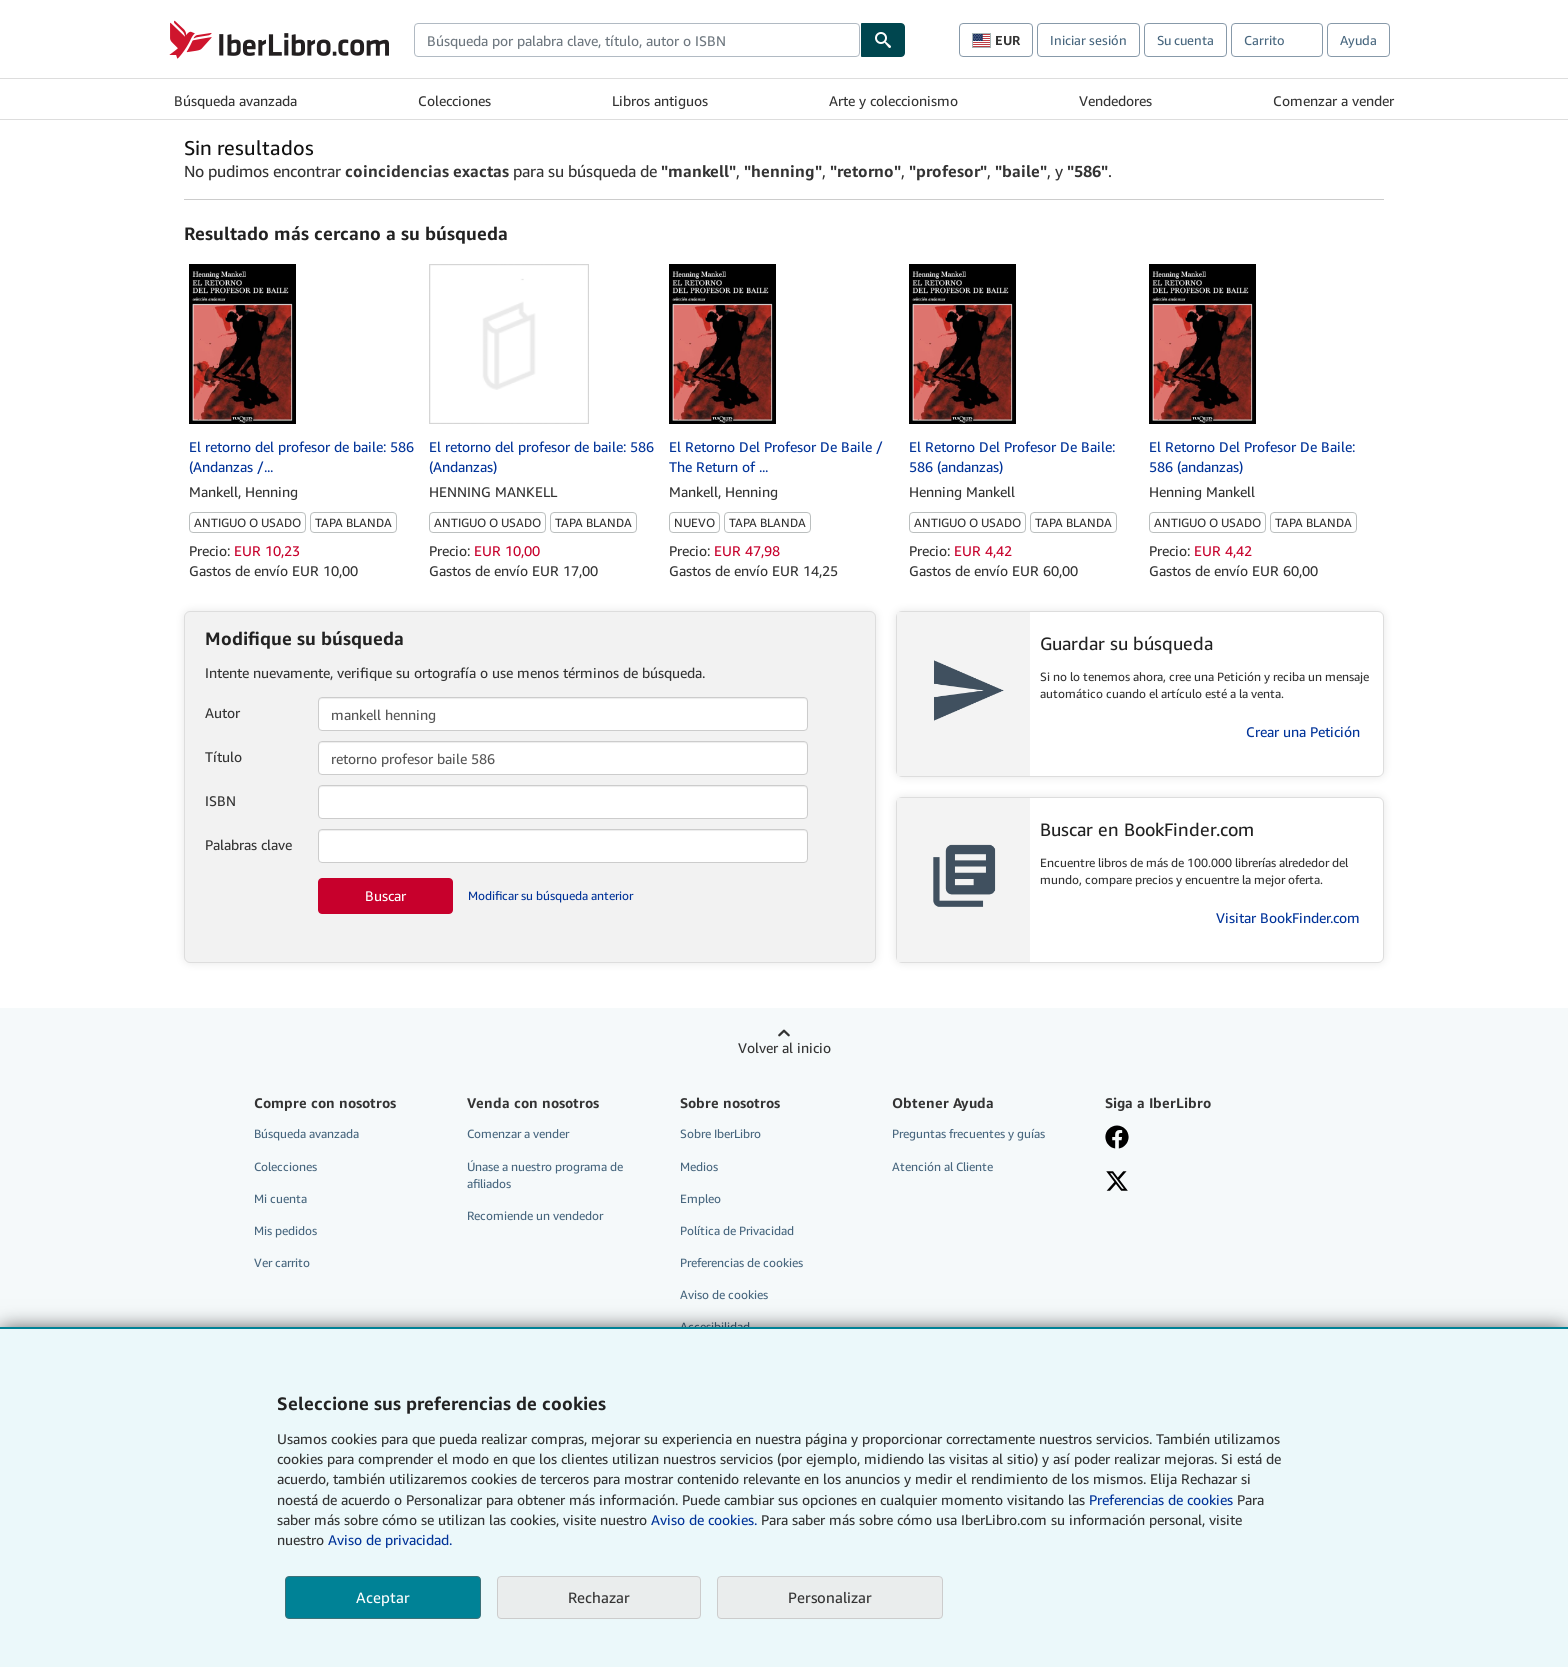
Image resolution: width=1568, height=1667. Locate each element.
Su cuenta (1185, 40)
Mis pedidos (285, 1230)
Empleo (700, 1198)
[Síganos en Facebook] (1117, 1139)
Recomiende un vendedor (535, 1215)
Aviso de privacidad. (390, 1539)
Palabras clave (248, 844)
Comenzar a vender (1333, 100)
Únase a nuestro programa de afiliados (545, 1175)
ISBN (220, 800)
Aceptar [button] (383, 1597)
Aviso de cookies (724, 1294)
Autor (222, 712)
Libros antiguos (660, 100)
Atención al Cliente (942, 1166)
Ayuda (1358, 40)
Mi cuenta (280, 1198)
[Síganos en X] (1117, 1183)
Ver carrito (282, 1262)
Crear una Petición (1303, 731)
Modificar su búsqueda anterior (550, 895)
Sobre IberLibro (720, 1133)
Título (223, 756)
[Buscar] (883, 40)
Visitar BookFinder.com (1288, 917)
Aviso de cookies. (704, 1519)
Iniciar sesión (1088, 40)
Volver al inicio (784, 1047)
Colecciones (454, 100)
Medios (699, 1166)
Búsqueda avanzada (235, 100)
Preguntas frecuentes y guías (968, 1133)
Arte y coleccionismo (893, 100)
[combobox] (637, 40)
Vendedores (1115, 100)
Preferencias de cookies (1161, 1499)
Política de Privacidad (737, 1230)
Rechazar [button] (599, 1597)
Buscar (385, 895)
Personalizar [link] (830, 1597)
